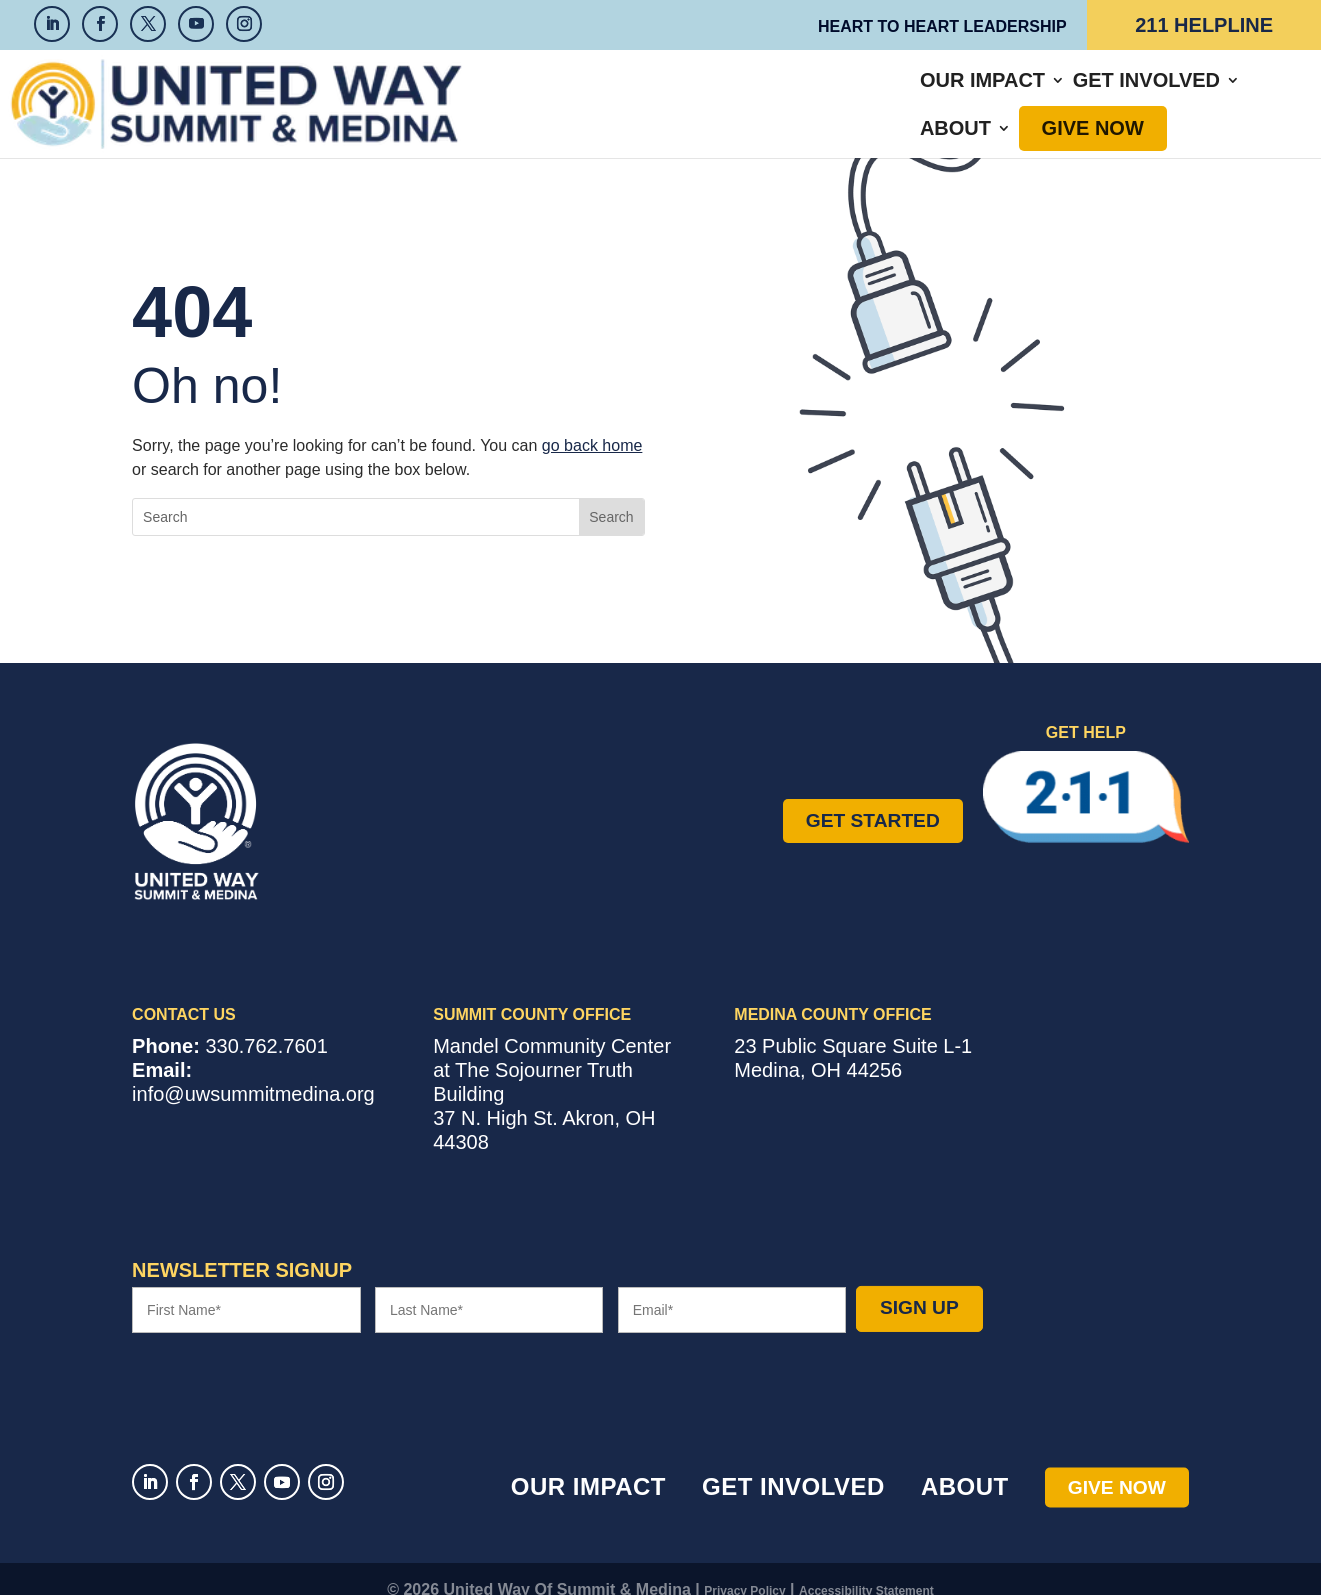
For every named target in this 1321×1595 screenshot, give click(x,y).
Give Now (1072, 93)
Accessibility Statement (866, 1569)
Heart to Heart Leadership (942, 26)
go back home (592, 423)
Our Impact (633, 93)
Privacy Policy (744, 1569)
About (934, 93)
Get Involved (797, 93)
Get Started (873, 798)
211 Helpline (1204, 25)
